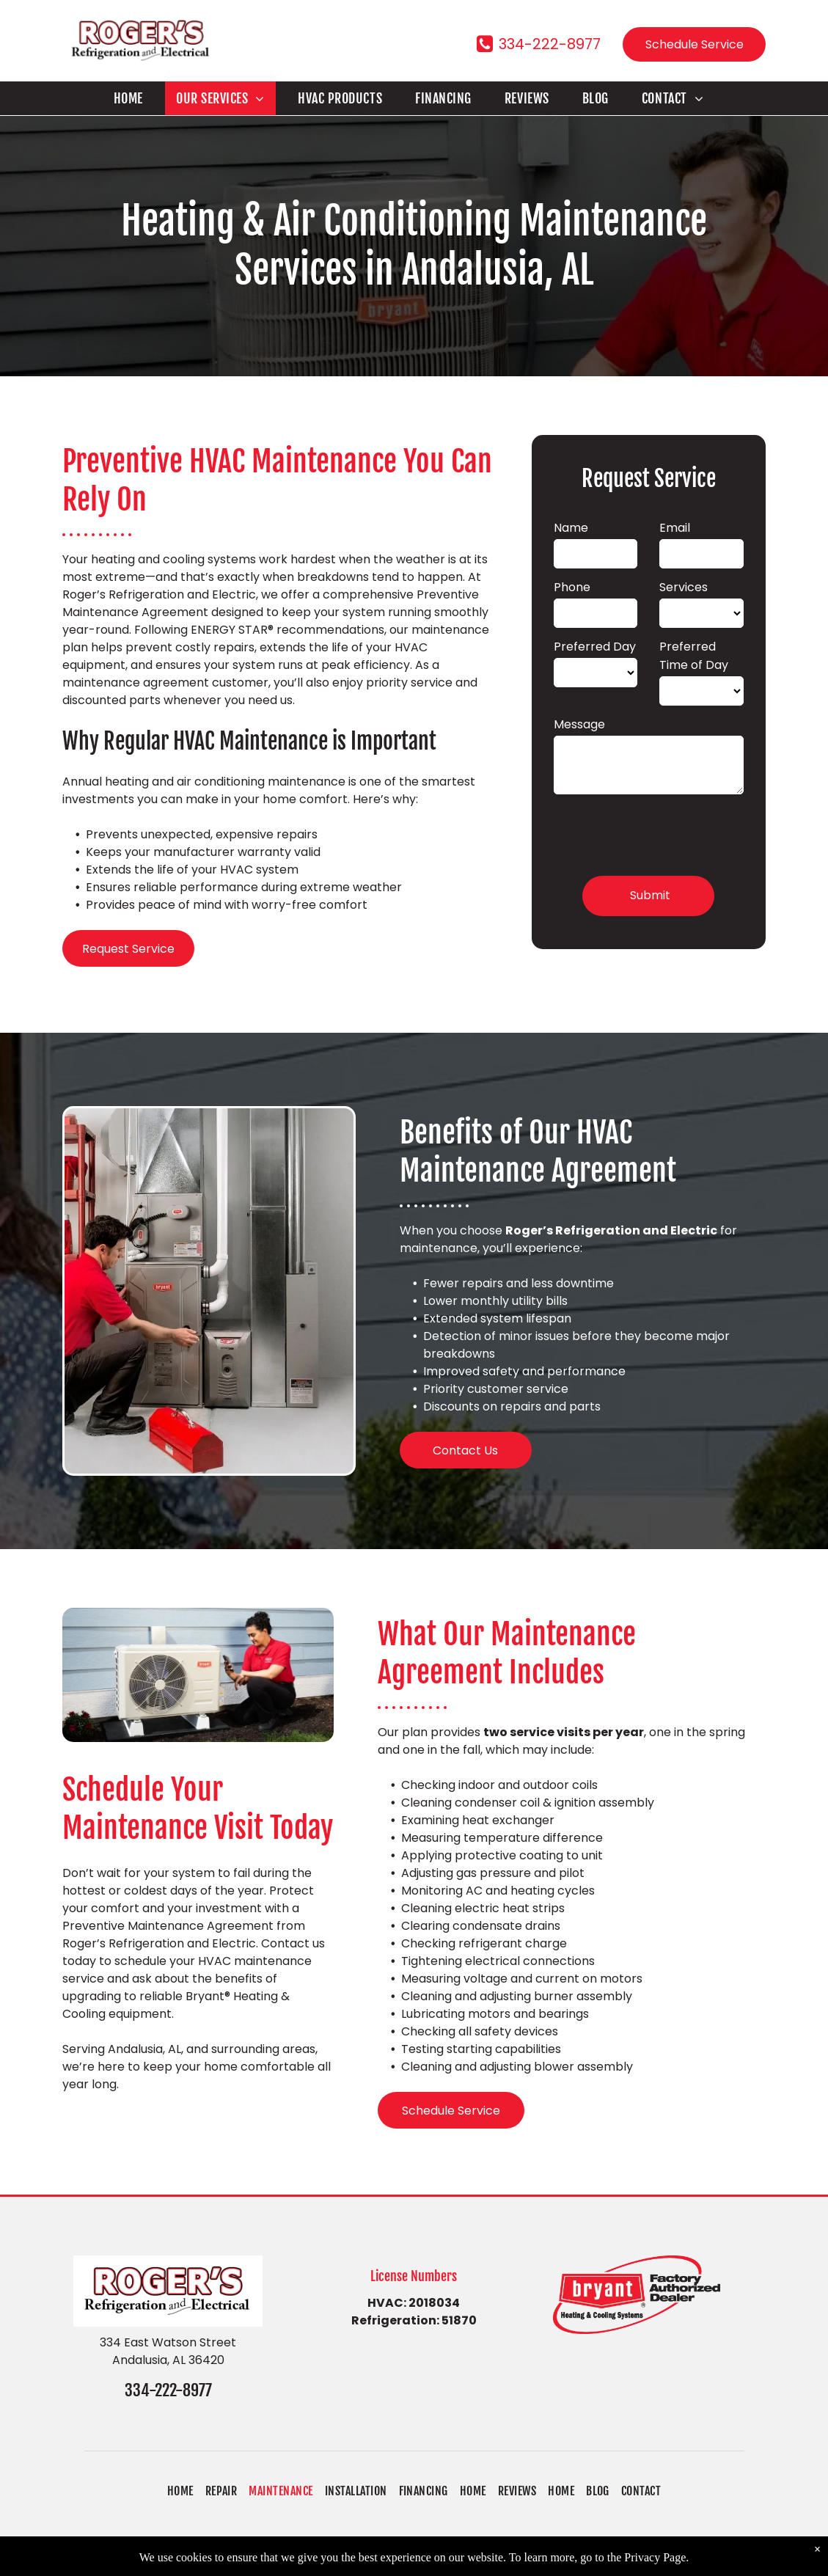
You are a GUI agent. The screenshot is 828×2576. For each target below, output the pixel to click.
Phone (572, 587)
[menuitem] (134, 98)
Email (674, 527)
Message (579, 724)
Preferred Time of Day (693, 655)
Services (683, 587)
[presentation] (665, 832)
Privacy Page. (656, 2568)
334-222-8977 (168, 2390)
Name (571, 527)
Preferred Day (595, 646)
